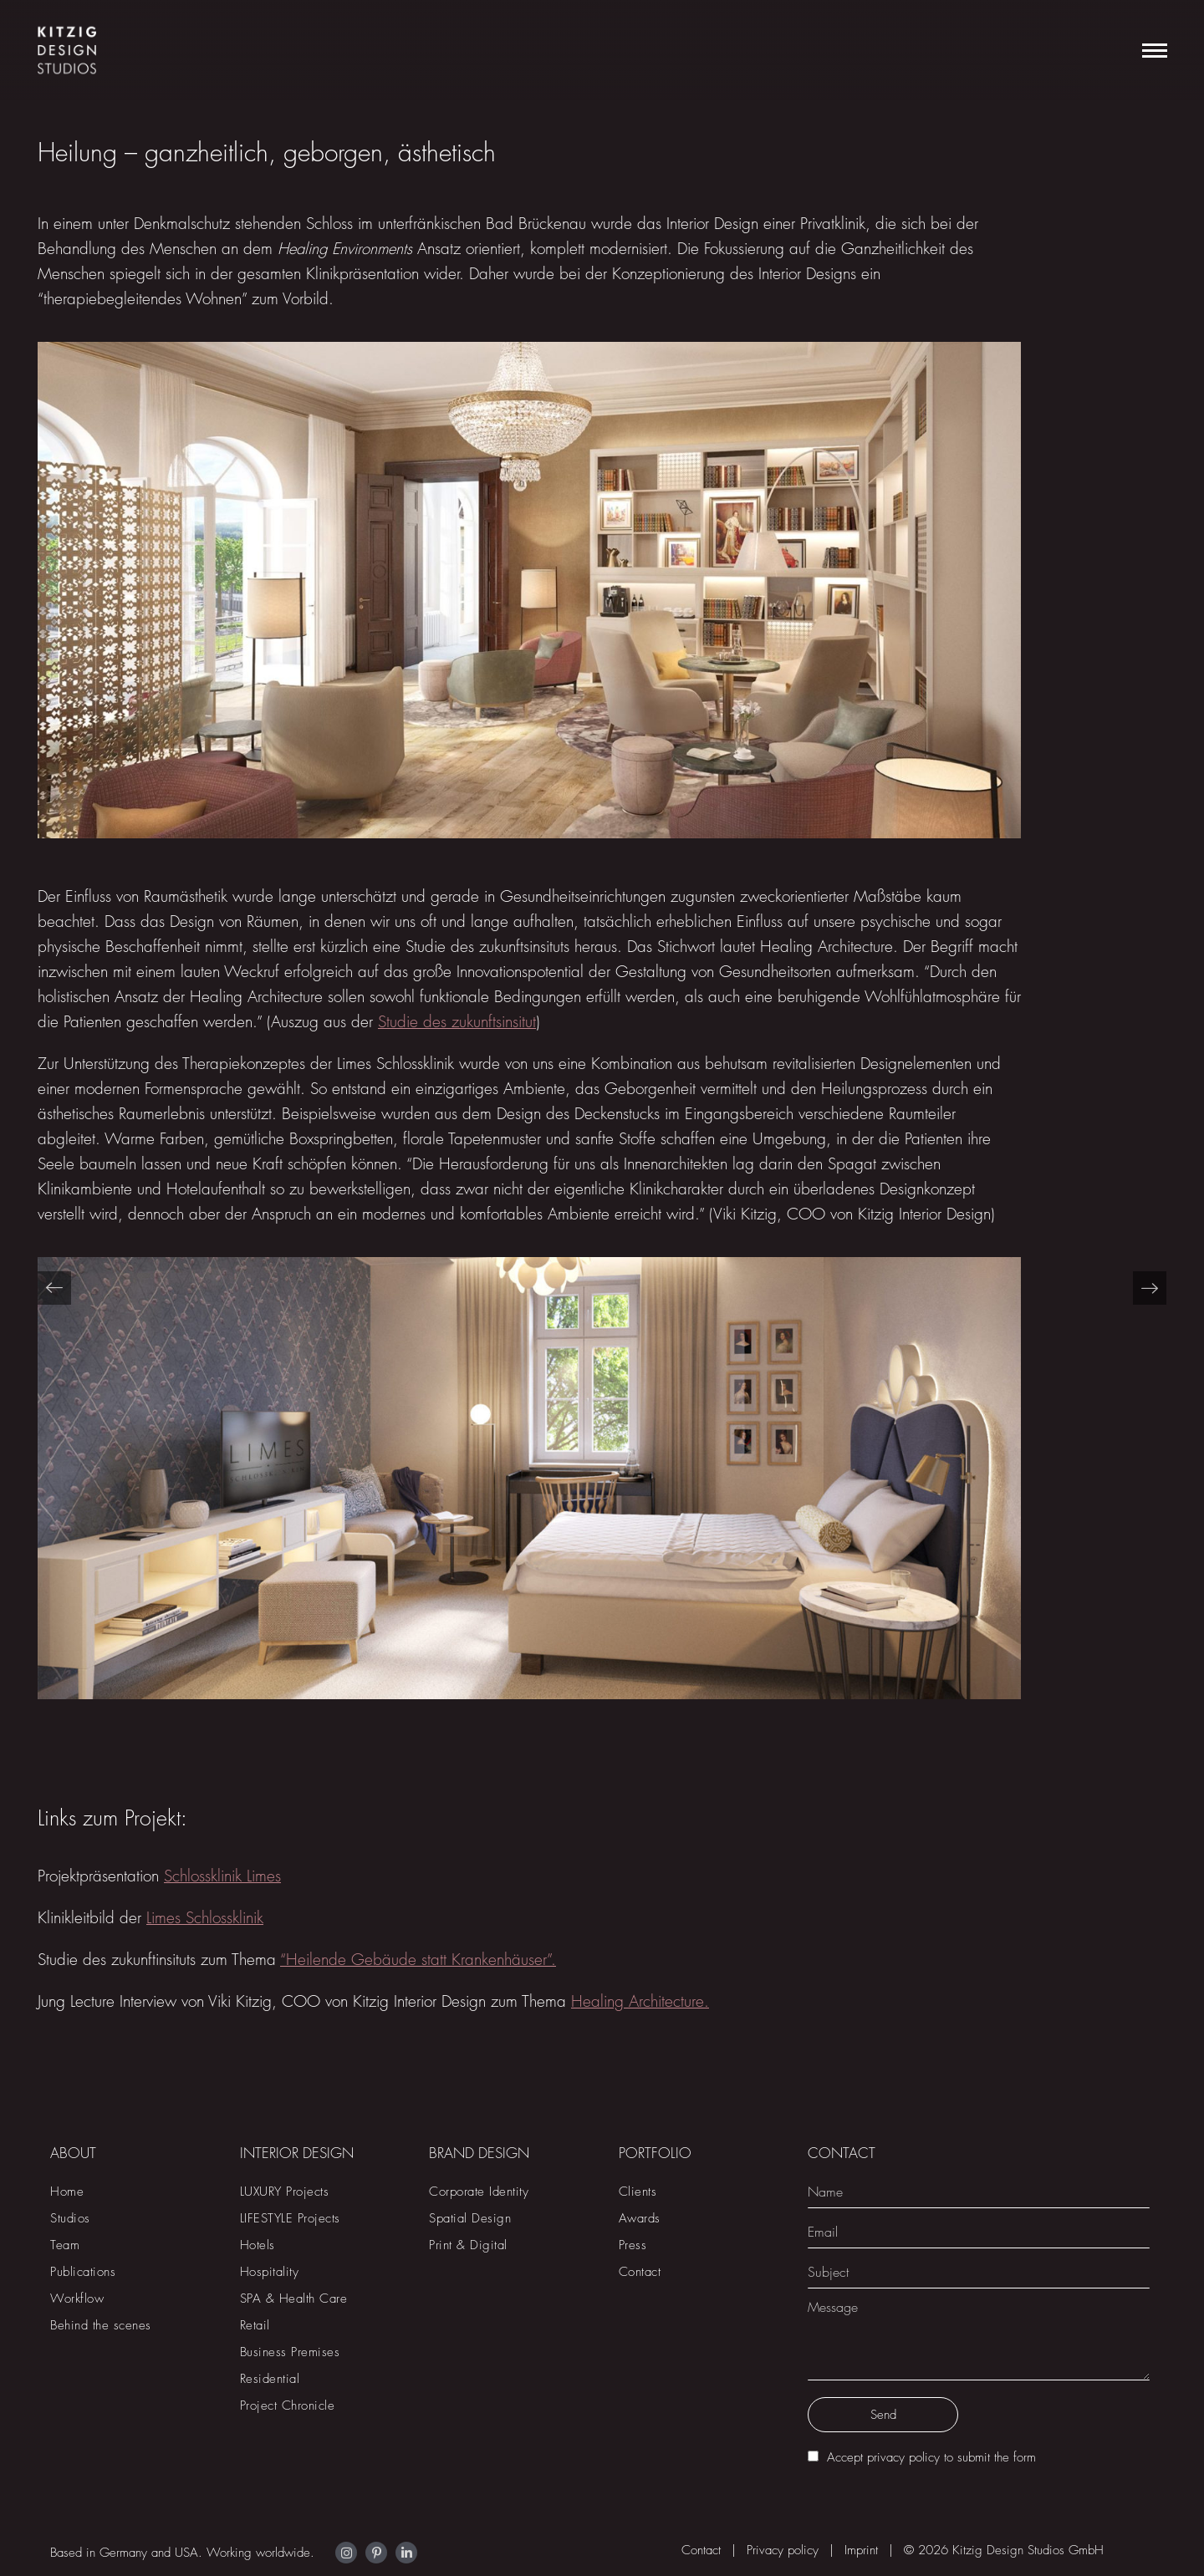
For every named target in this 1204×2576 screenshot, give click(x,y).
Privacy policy (783, 2550)
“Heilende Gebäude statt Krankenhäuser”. (418, 1959)
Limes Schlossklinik (204, 1917)
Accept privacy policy (883, 2457)
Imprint (861, 2550)
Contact (701, 2550)
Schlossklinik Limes (222, 1876)
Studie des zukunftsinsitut (457, 1021)
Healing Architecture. (640, 2001)
